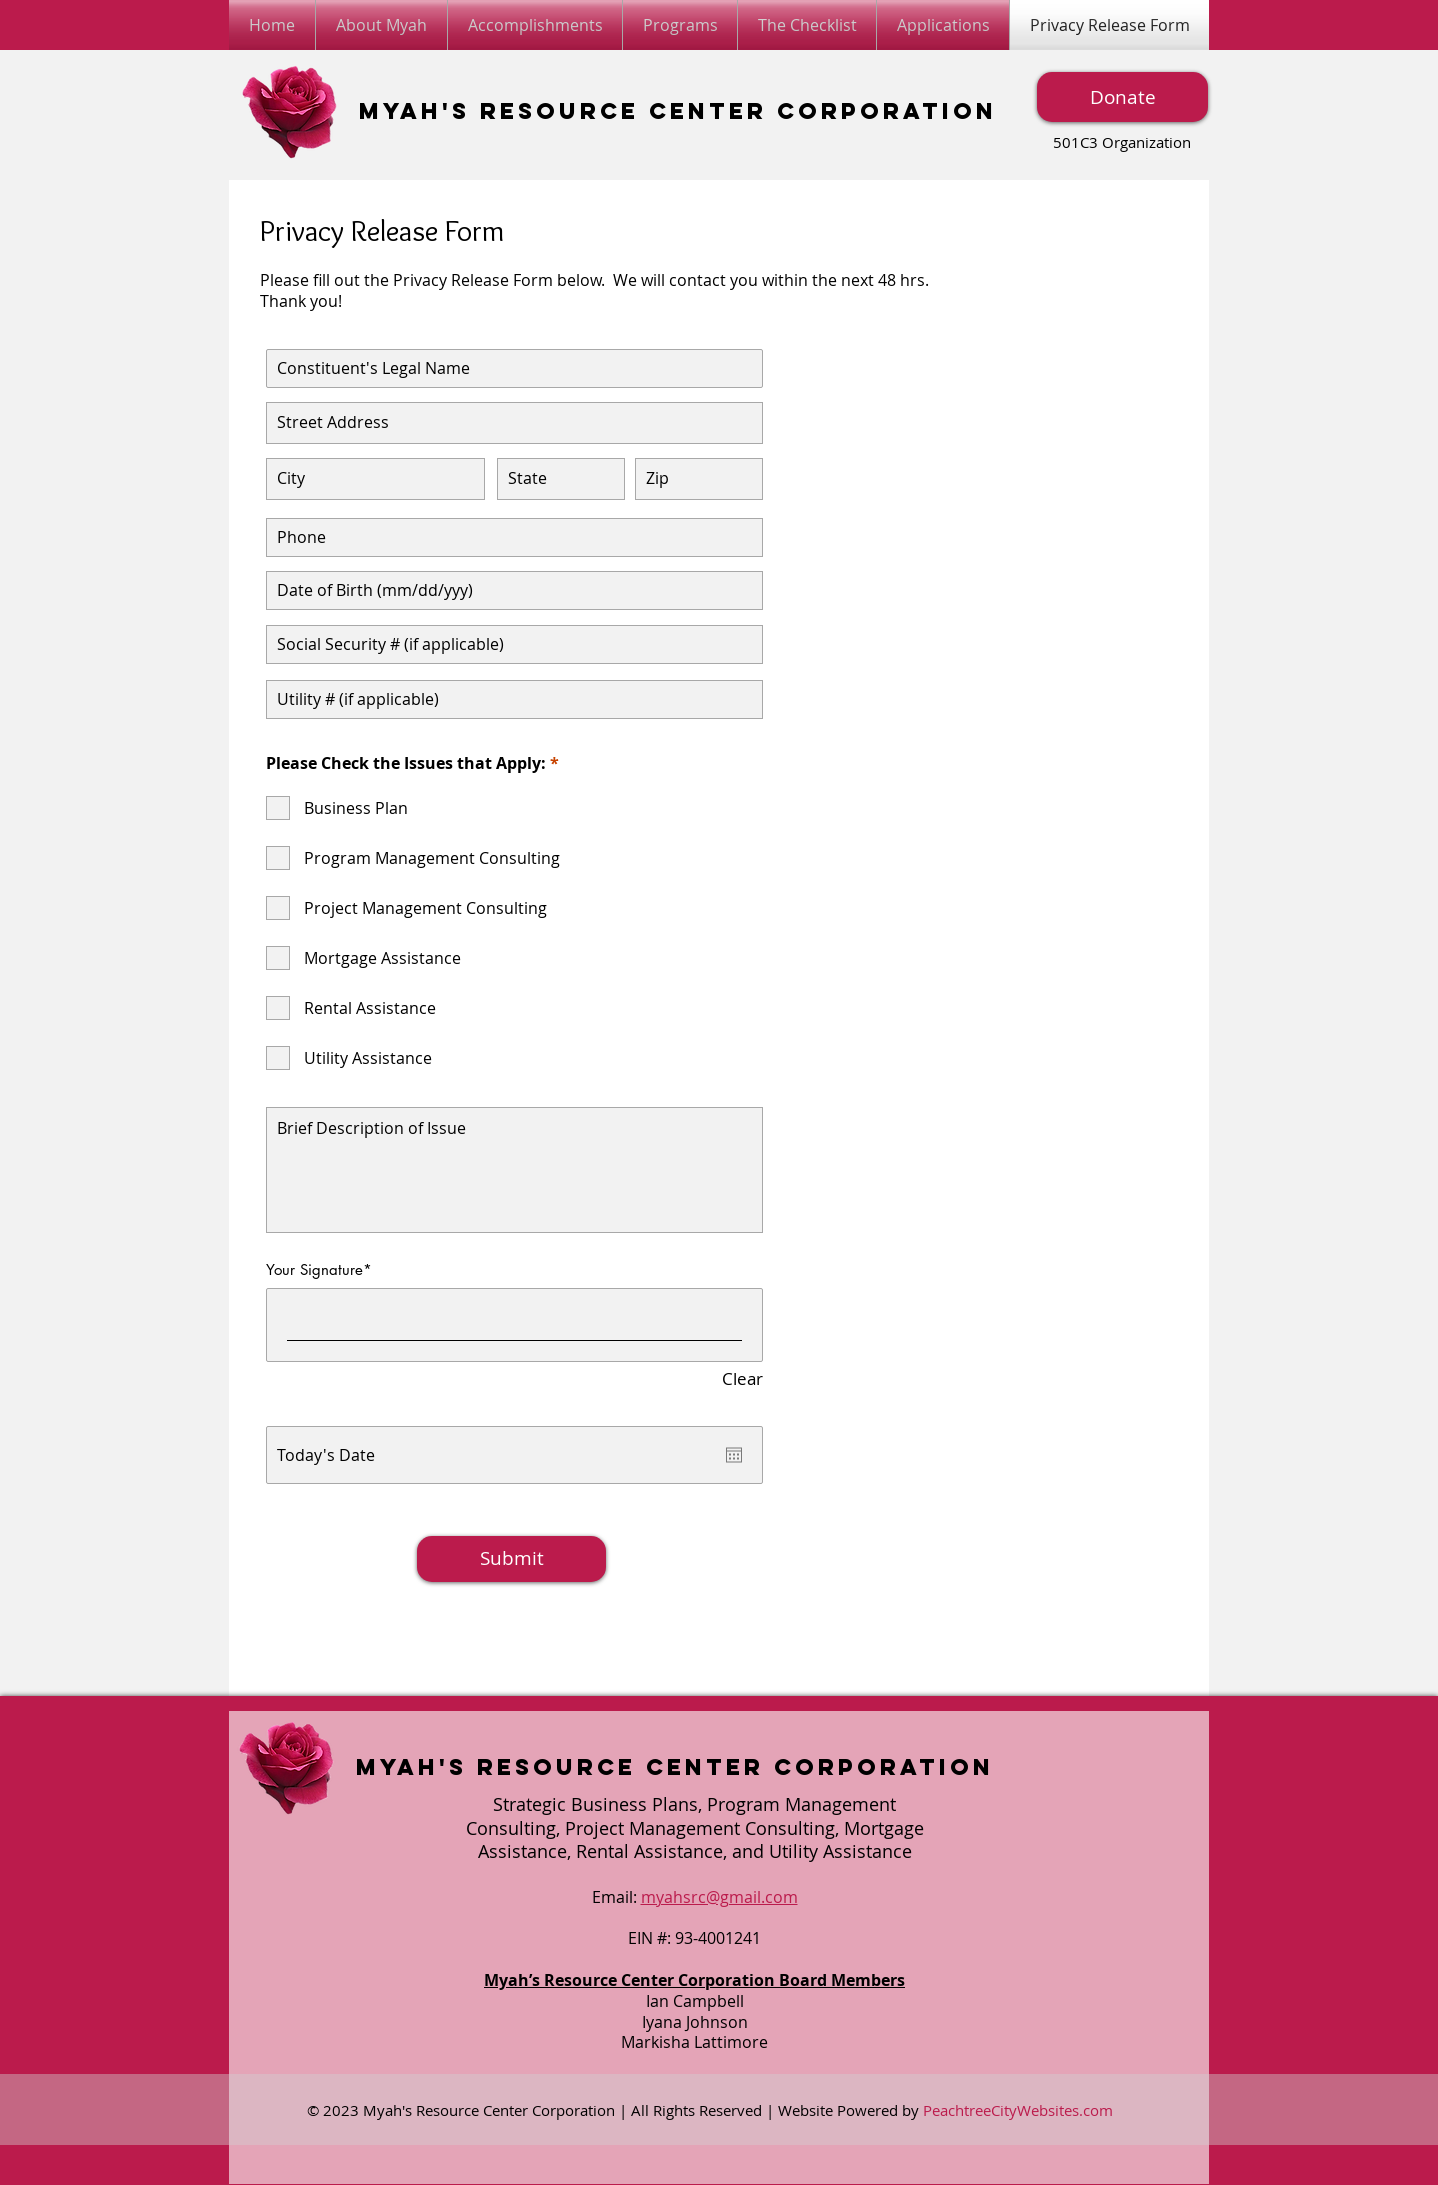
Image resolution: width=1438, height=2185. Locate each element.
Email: (616, 1897)
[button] (943, 25)
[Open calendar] (734, 1455)
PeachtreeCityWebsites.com (1018, 2110)
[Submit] (511, 1559)
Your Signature (314, 1269)
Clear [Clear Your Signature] (742, 1379)
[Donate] (1122, 97)
